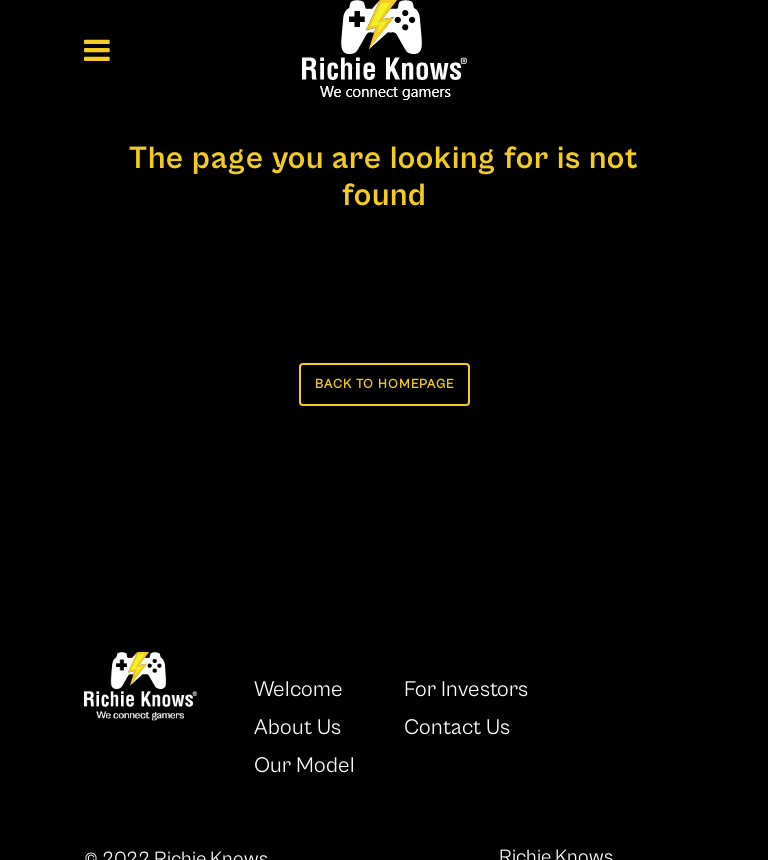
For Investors (466, 689)
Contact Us (457, 727)
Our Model (304, 765)
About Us (297, 727)
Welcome (298, 689)
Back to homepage (384, 384)
